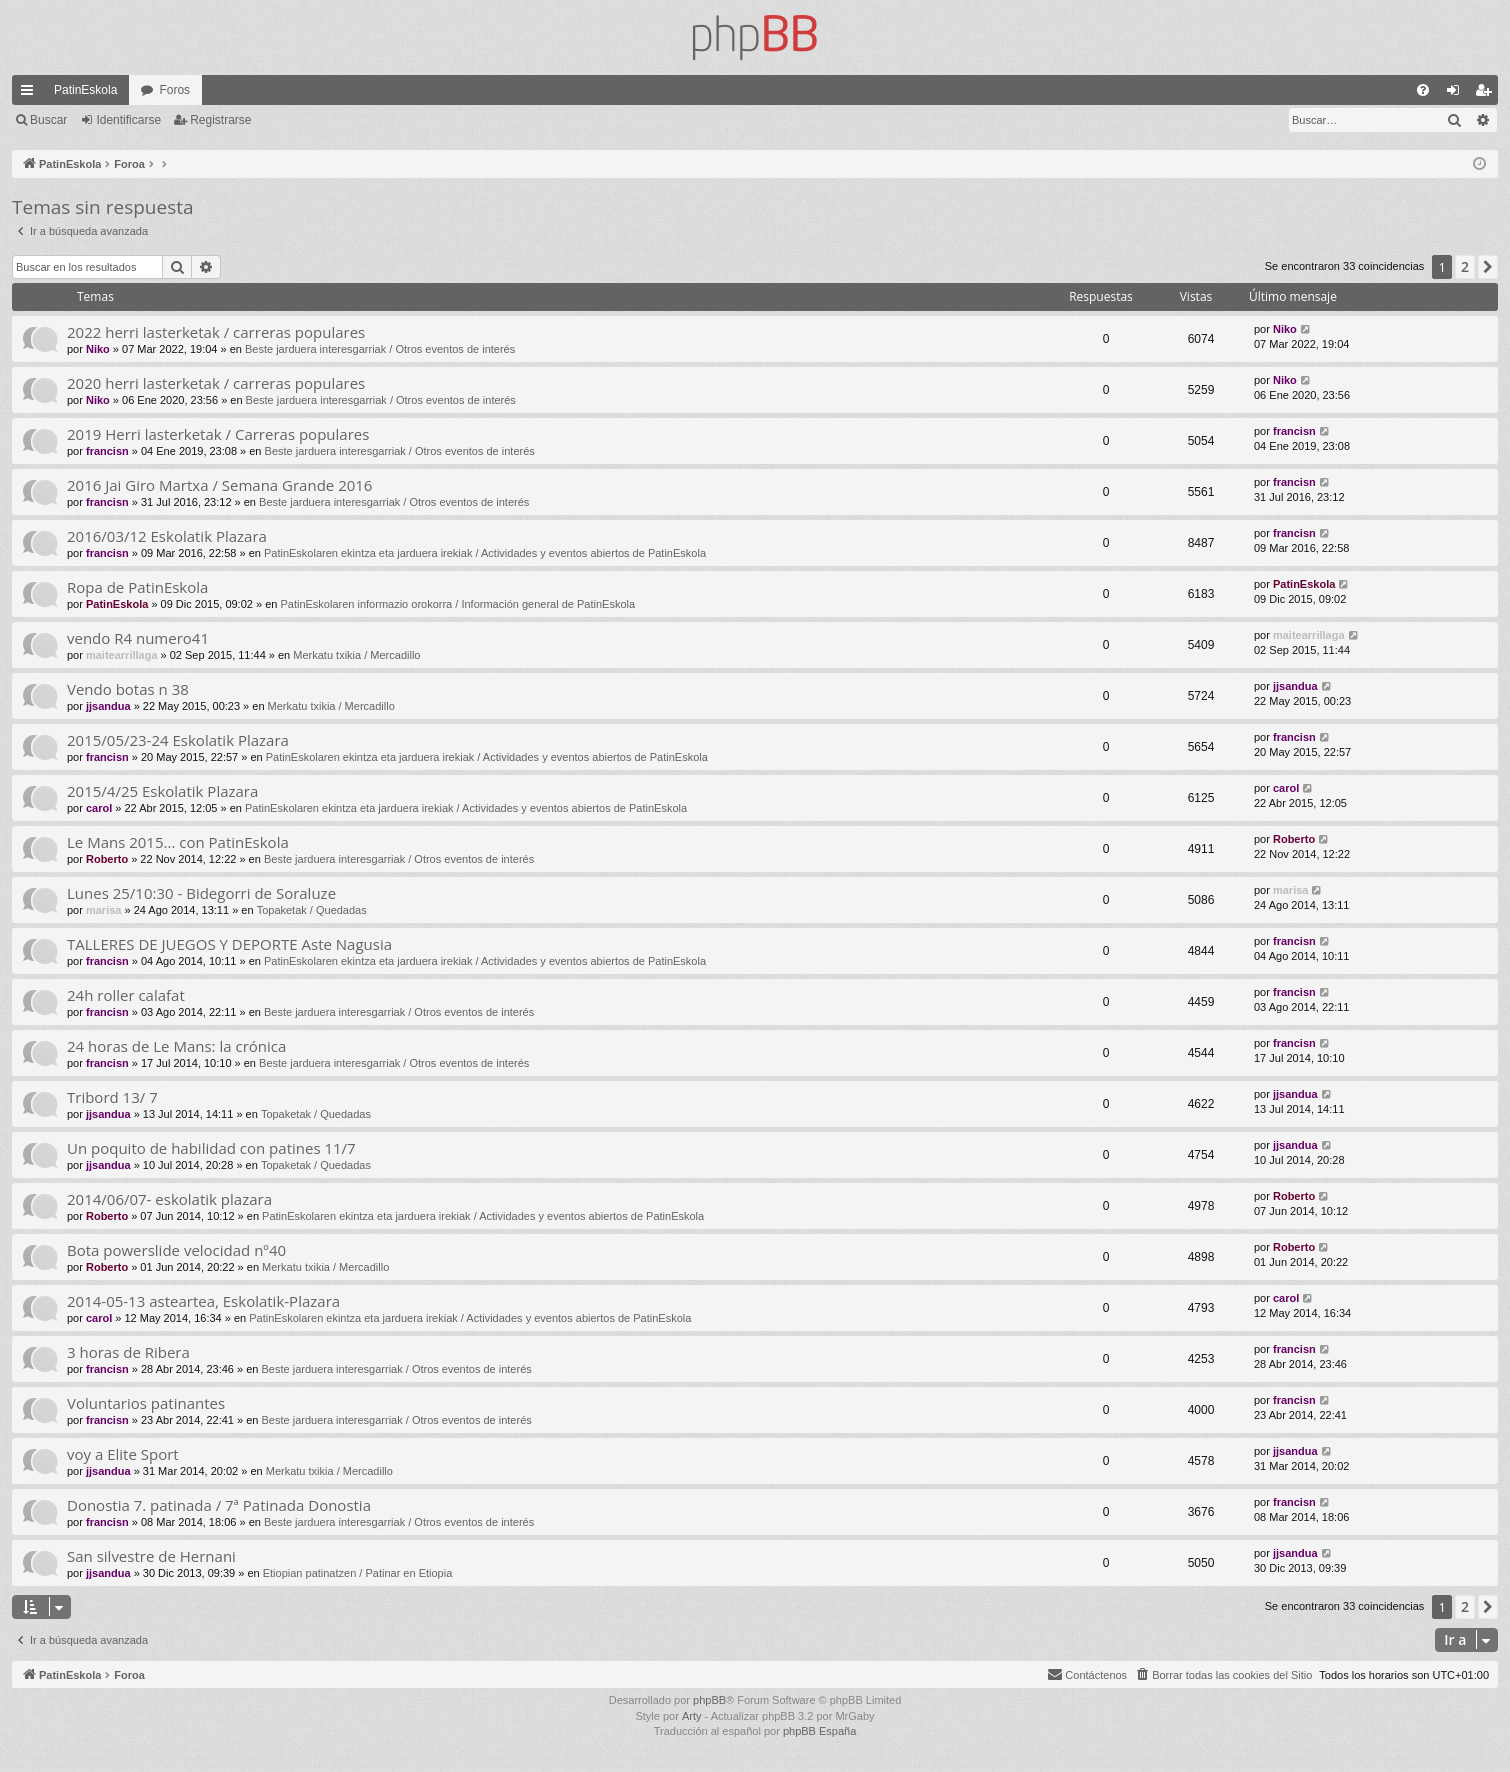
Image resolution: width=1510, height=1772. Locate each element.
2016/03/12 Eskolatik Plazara (167, 536)
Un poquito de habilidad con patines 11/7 (211, 1148)
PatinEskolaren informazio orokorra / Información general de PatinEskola (457, 604)
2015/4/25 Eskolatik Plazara (162, 791)
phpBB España (819, 1731)
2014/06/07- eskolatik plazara (169, 1199)
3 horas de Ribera (128, 1352)
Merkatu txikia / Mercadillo (356, 655)
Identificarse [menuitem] (1457, 94)
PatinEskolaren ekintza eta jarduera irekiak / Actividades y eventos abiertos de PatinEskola (485, 553)
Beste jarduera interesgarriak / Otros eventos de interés (380, 349)
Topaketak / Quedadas (312, 910)
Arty (692, 1716)
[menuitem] (1423, 90)
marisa (103, 910)
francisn (107, 451)
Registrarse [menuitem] (1487, 94)
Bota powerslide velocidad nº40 (176, 1250)
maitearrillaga (122, 655)
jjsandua (108, 706)
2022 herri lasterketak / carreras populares (216, 332)
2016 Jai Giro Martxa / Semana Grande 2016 (219, 485)
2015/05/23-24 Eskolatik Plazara (178, 740)
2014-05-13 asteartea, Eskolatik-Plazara (203, 1301)
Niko (98, 349)
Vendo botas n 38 (128, 689)
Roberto (107, 859)
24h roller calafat (126, 995)
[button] (1488, 267)
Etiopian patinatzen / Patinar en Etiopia (358, 1573)
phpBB (709, 1700)
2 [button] (1465, 266)
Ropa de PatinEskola (137, 587)
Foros (174, 90)
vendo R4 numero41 (138, 638)
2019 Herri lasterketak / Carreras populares (218, 434)
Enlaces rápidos (31, 94)
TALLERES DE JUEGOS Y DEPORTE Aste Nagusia (229, 944)
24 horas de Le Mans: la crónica (176, 1046)
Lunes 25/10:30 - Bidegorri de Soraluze (201, 893)
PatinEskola (85, 90)
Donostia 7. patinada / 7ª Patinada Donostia (219, 1505)
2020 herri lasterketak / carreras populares (216, 383)
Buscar (48, 120)
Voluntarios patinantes (146, 1403)
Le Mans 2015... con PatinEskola (178, 842)
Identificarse (128, 120)
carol (99, 808)
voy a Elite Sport (123, 1454)
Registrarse (220, 120)
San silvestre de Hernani (151, 1556)
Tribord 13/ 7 (112, 1097)
